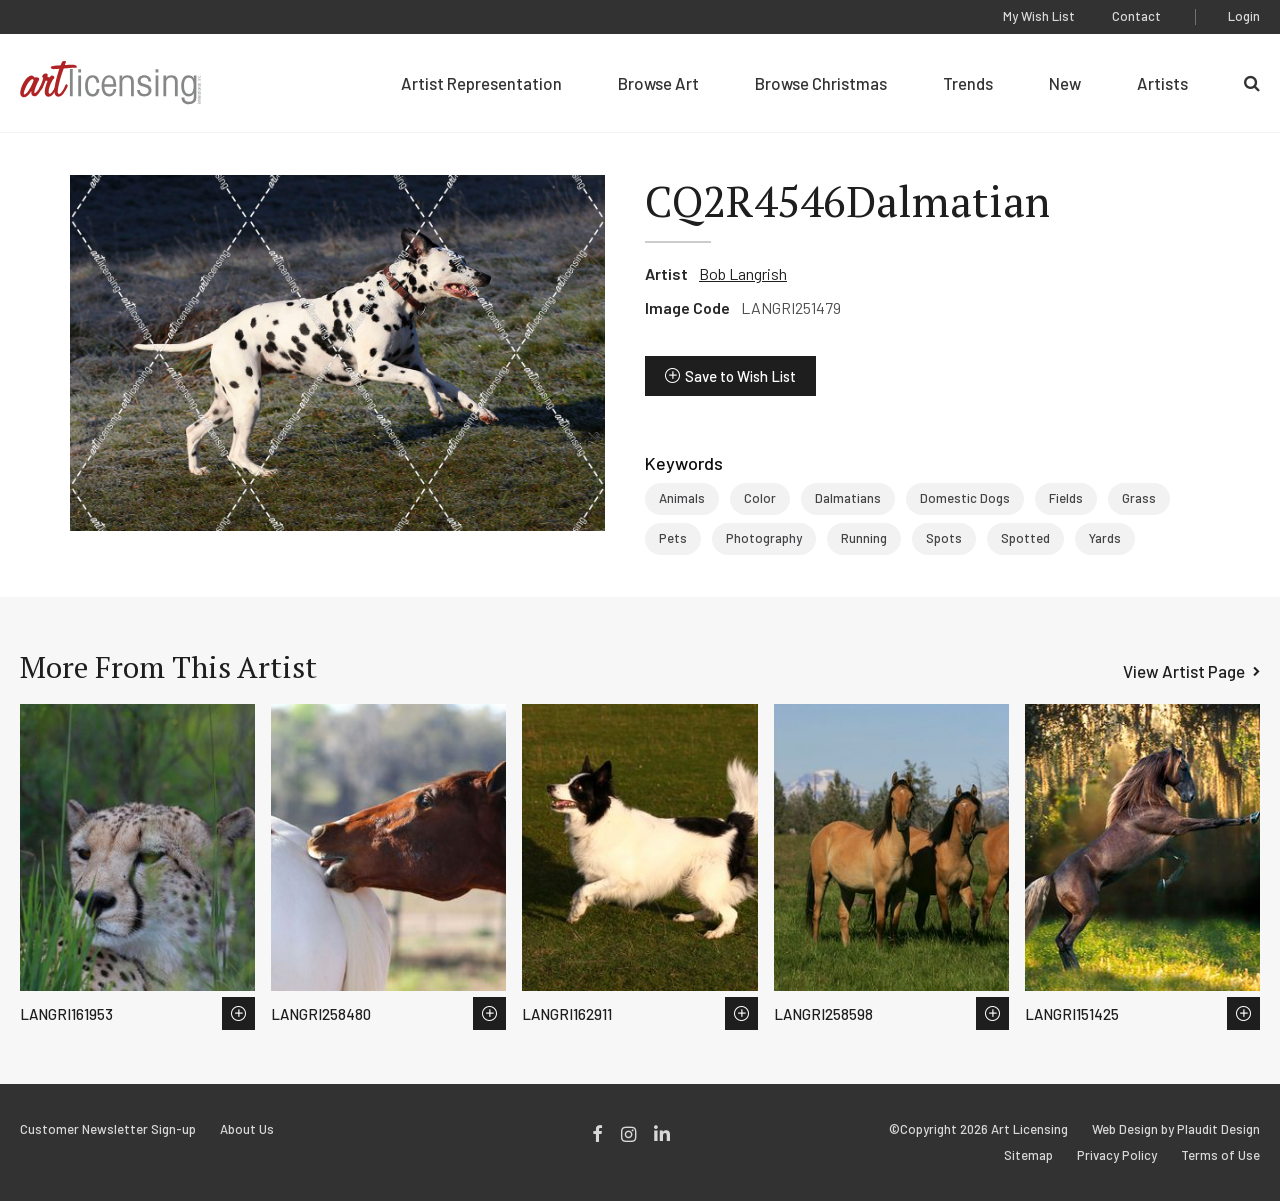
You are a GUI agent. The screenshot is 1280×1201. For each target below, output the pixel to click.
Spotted (1025, 538)
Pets (673, 538)
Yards (1105, 538)
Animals (682, 498)
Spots (944, 538)
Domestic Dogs (965, 498)
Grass (1139, 498)
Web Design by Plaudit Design (1176, 1129)
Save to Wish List (740, 376)
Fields (1066, 498)
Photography (764, 538)
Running (864, 538)
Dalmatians (848, 498)
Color (760, 498)
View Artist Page (1184, 671)
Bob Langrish (743, 273)
